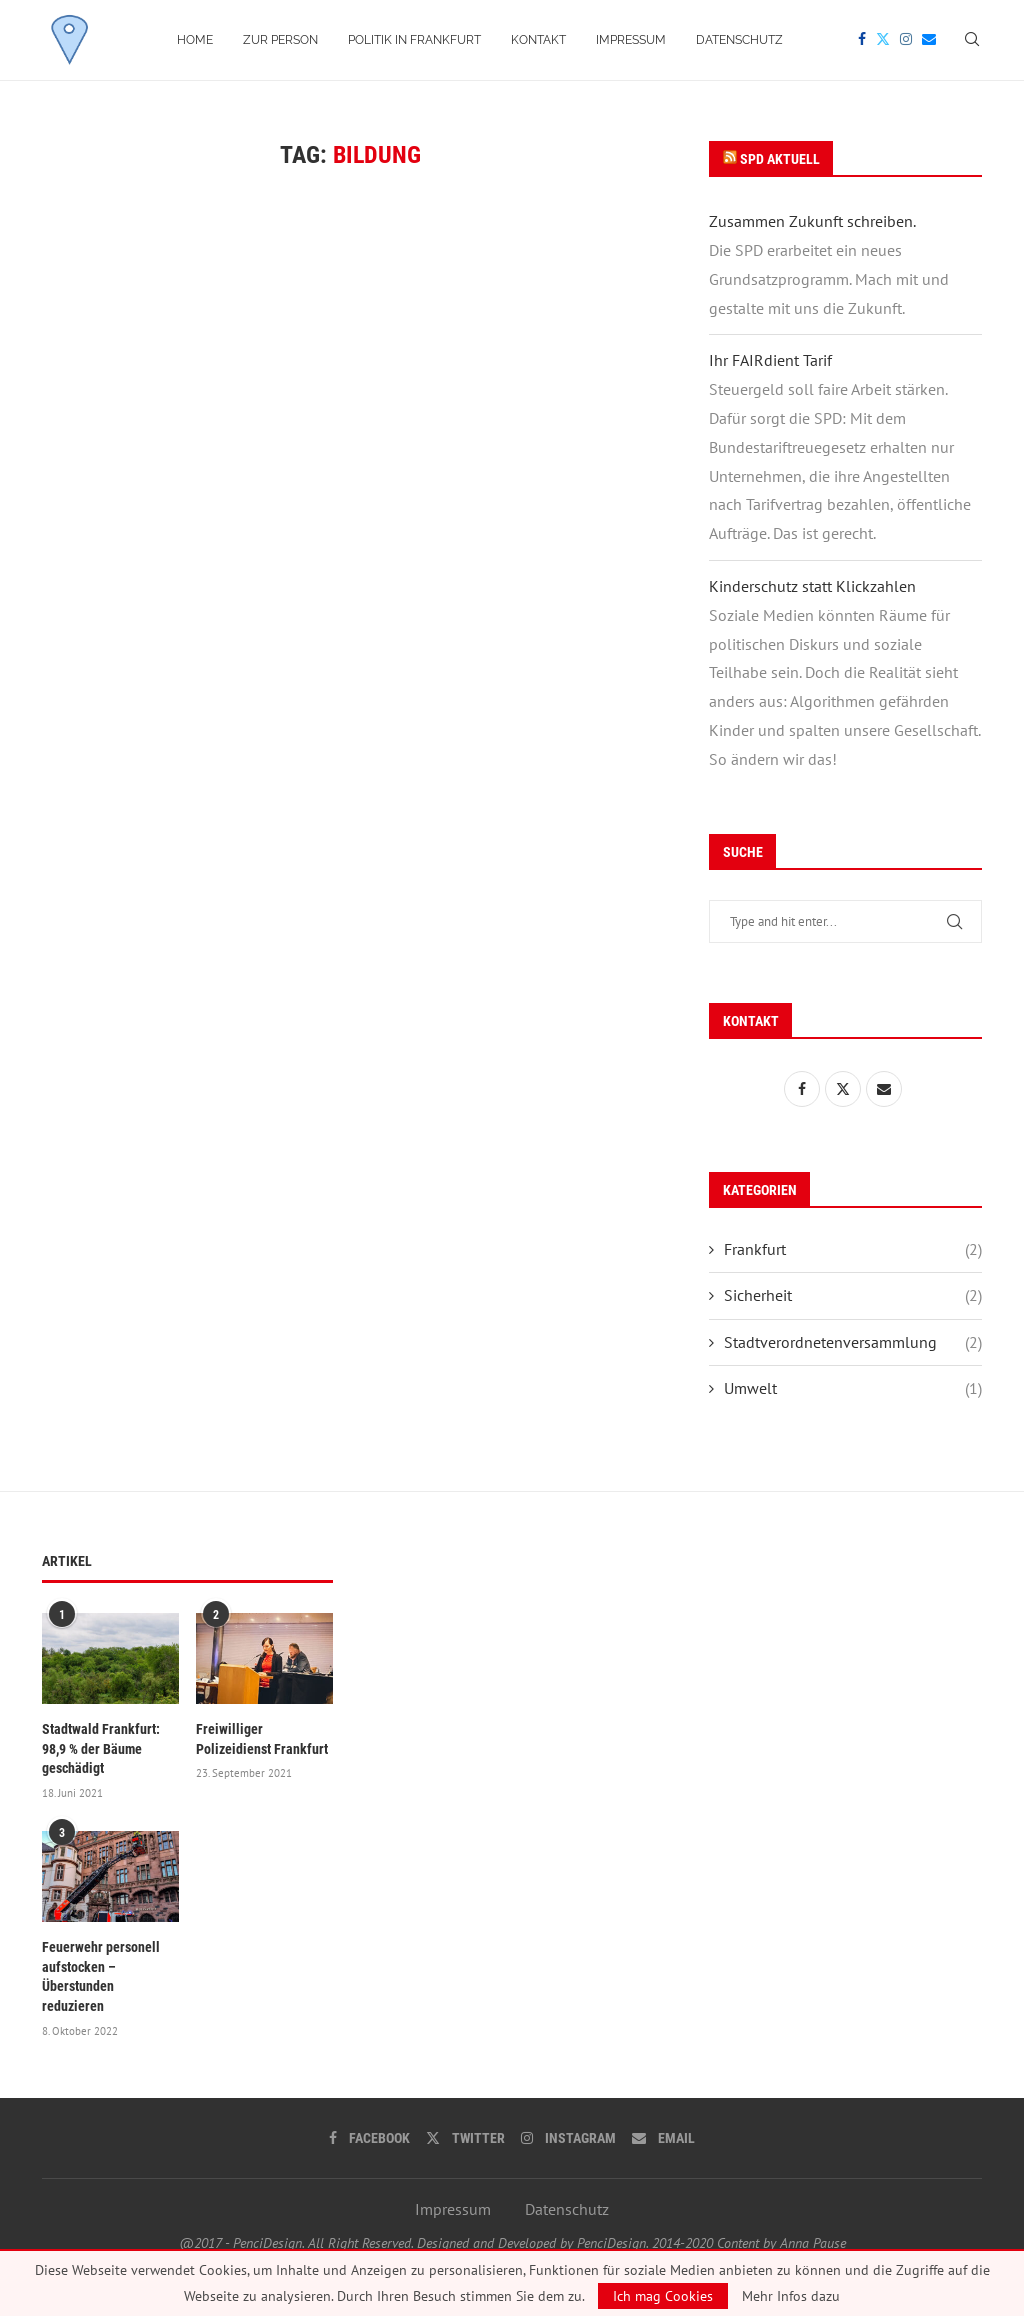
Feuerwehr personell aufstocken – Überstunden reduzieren (101, 1976)
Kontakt (538, 40)
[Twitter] (883, 40)
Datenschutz (739, 40)
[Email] (929, 40)
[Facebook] (862, 40)
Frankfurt (853, 1249)
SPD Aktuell (780, 159)
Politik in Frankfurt (414, 40)
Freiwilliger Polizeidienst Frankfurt (262, 1739)
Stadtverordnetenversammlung (853, 1342)
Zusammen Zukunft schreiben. (812, 221)
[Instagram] (906, 40)
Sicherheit (853, 1295)
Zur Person (280, 40)
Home (195, 40)
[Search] (972, 40)
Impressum (631, 40)
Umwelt (853, 1388)
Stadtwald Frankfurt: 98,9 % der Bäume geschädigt (101, 1748)
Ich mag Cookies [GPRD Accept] (663, 2296)
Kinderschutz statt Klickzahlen (812, 586)
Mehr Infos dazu (791, 2296)
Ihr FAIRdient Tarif (770, 360)
